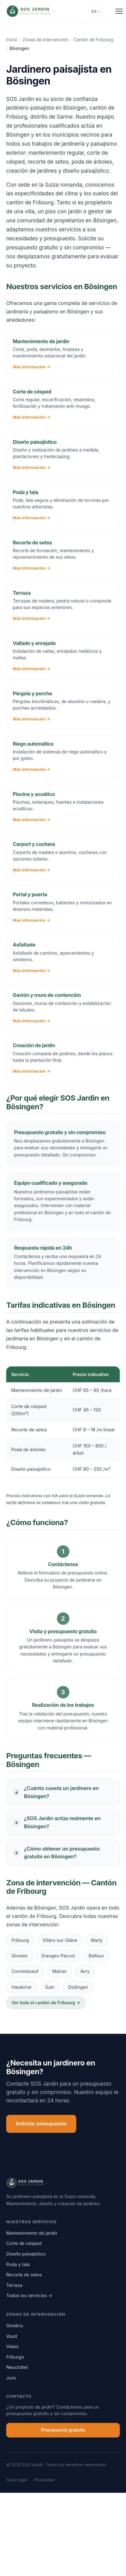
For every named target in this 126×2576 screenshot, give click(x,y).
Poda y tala (18, 2264)
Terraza (14, 2285)
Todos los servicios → (29, 2295)
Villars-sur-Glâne (60, 1940)
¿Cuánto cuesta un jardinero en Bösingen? (61, 1792)
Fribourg (20, 1940)
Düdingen (78, 1987)
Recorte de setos (24, 2274)
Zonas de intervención (45, 39)
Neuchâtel (17, 2367)
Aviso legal (16, 2479)
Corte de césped (23, 2243)
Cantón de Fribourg (93, 39)
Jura (11, 2377)
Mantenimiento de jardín (31, 2233)
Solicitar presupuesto (41, 2123)
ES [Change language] (95, 11)
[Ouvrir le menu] (119, 11)
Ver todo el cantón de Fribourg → (46, 2002)
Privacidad (44, 2479)
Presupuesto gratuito (63, 2430)
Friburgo (15, 2357)
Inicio (11, 39)
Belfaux (96, 1955)
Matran (59, 1971)
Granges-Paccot (58, 1955)
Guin (49, 1987)
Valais (12, 2346)
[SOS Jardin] (42, 11)
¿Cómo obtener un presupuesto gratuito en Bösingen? (62, 1853)
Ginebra (14, 2325)
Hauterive (21, 1987)
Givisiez (20, 1955)
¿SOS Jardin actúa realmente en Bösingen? (62, 1822)
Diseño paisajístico (26, 2253)
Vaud (11, 2336)
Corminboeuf (25, 1971)
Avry (85, 1971)
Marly (96, 1940)
